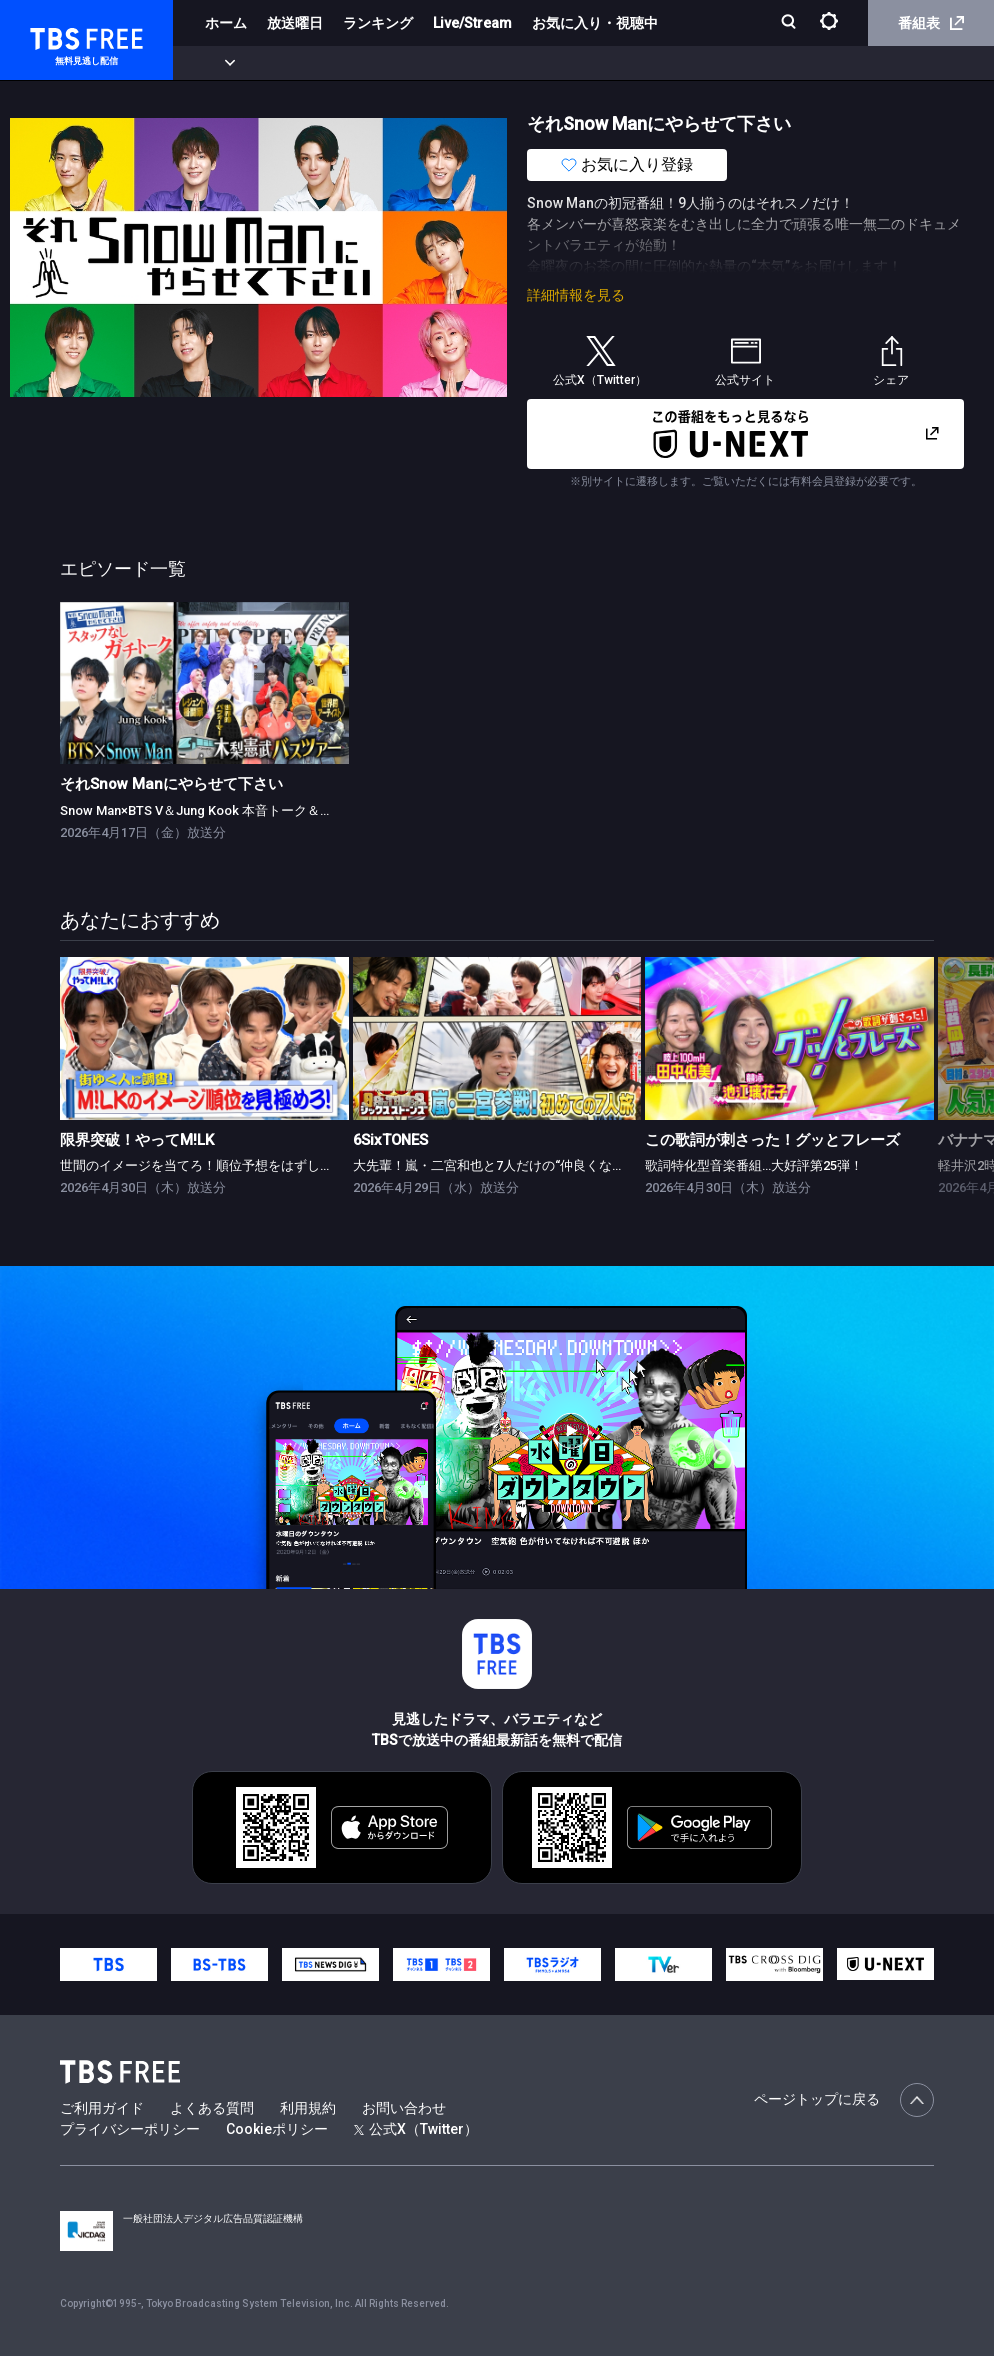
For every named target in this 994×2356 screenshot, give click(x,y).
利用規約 (308, 2108)
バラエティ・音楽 (499, 63)
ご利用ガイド (102, 2108)
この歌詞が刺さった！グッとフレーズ (772, 1140)
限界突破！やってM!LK (137, 1140)
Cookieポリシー (277, 2129)
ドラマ (403, 63)
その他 (793, 63)
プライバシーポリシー (130, 2129)
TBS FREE (53, 35)
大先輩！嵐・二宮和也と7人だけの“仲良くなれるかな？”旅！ (530, 1165)
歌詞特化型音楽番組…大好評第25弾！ (754, 1165)
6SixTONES (390, 1140)
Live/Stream (472, 23)
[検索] (790, 23)
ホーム (226, 23)
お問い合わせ (404, 2108)
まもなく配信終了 (307, 63)
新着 (217, 63)
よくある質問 (212, 2108)
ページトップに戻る (844, 2100)
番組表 (931, 23)
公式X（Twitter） (416, 2129)
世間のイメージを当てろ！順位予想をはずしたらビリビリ (229, 1165)
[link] (204, 683)
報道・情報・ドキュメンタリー (661, 63)
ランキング (378, 23)
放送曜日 (295, 23)
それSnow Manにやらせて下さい (171, 784)
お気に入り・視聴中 (595, 23)
